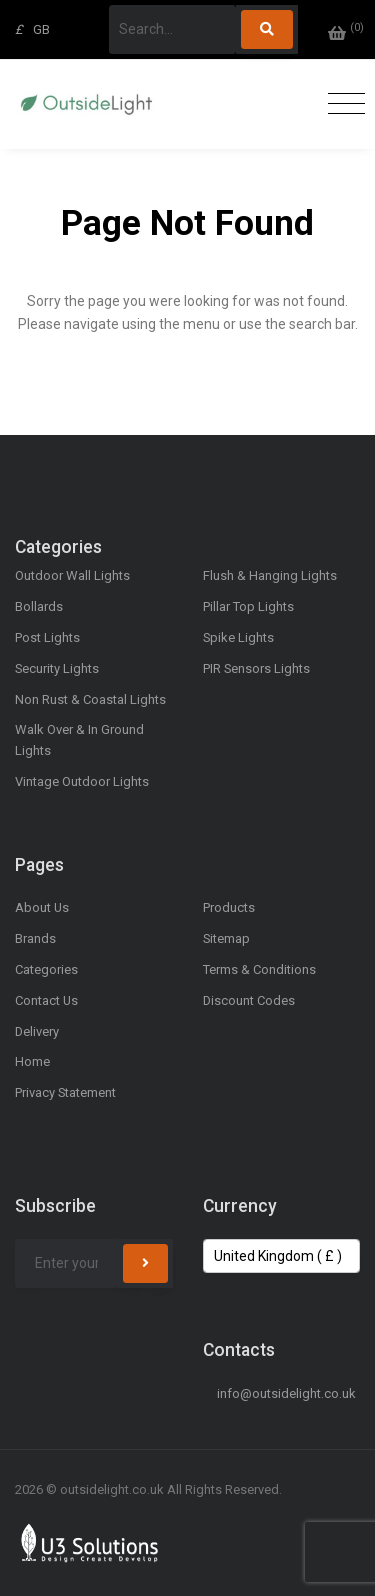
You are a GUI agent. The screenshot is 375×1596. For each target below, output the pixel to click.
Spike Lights (238, 637)
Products (229, 907)
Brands (35, 938)
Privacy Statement (65, 1092)
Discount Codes (249, 1000)
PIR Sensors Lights (256, 668)
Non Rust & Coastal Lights (90, 699)
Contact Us (46, 1000)
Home (32, 1061)
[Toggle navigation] (341, 104)
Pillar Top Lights (248, 606)
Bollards (39, 606)
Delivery (37, 1031)
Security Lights (57, 668)
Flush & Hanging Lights (270, 575)
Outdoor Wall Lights (72, 575)
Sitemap (226, 938)
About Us (42, 907)
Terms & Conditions (259, 969)
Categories (46, 969)
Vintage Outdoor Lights (82, 781)
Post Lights (47, 637)
